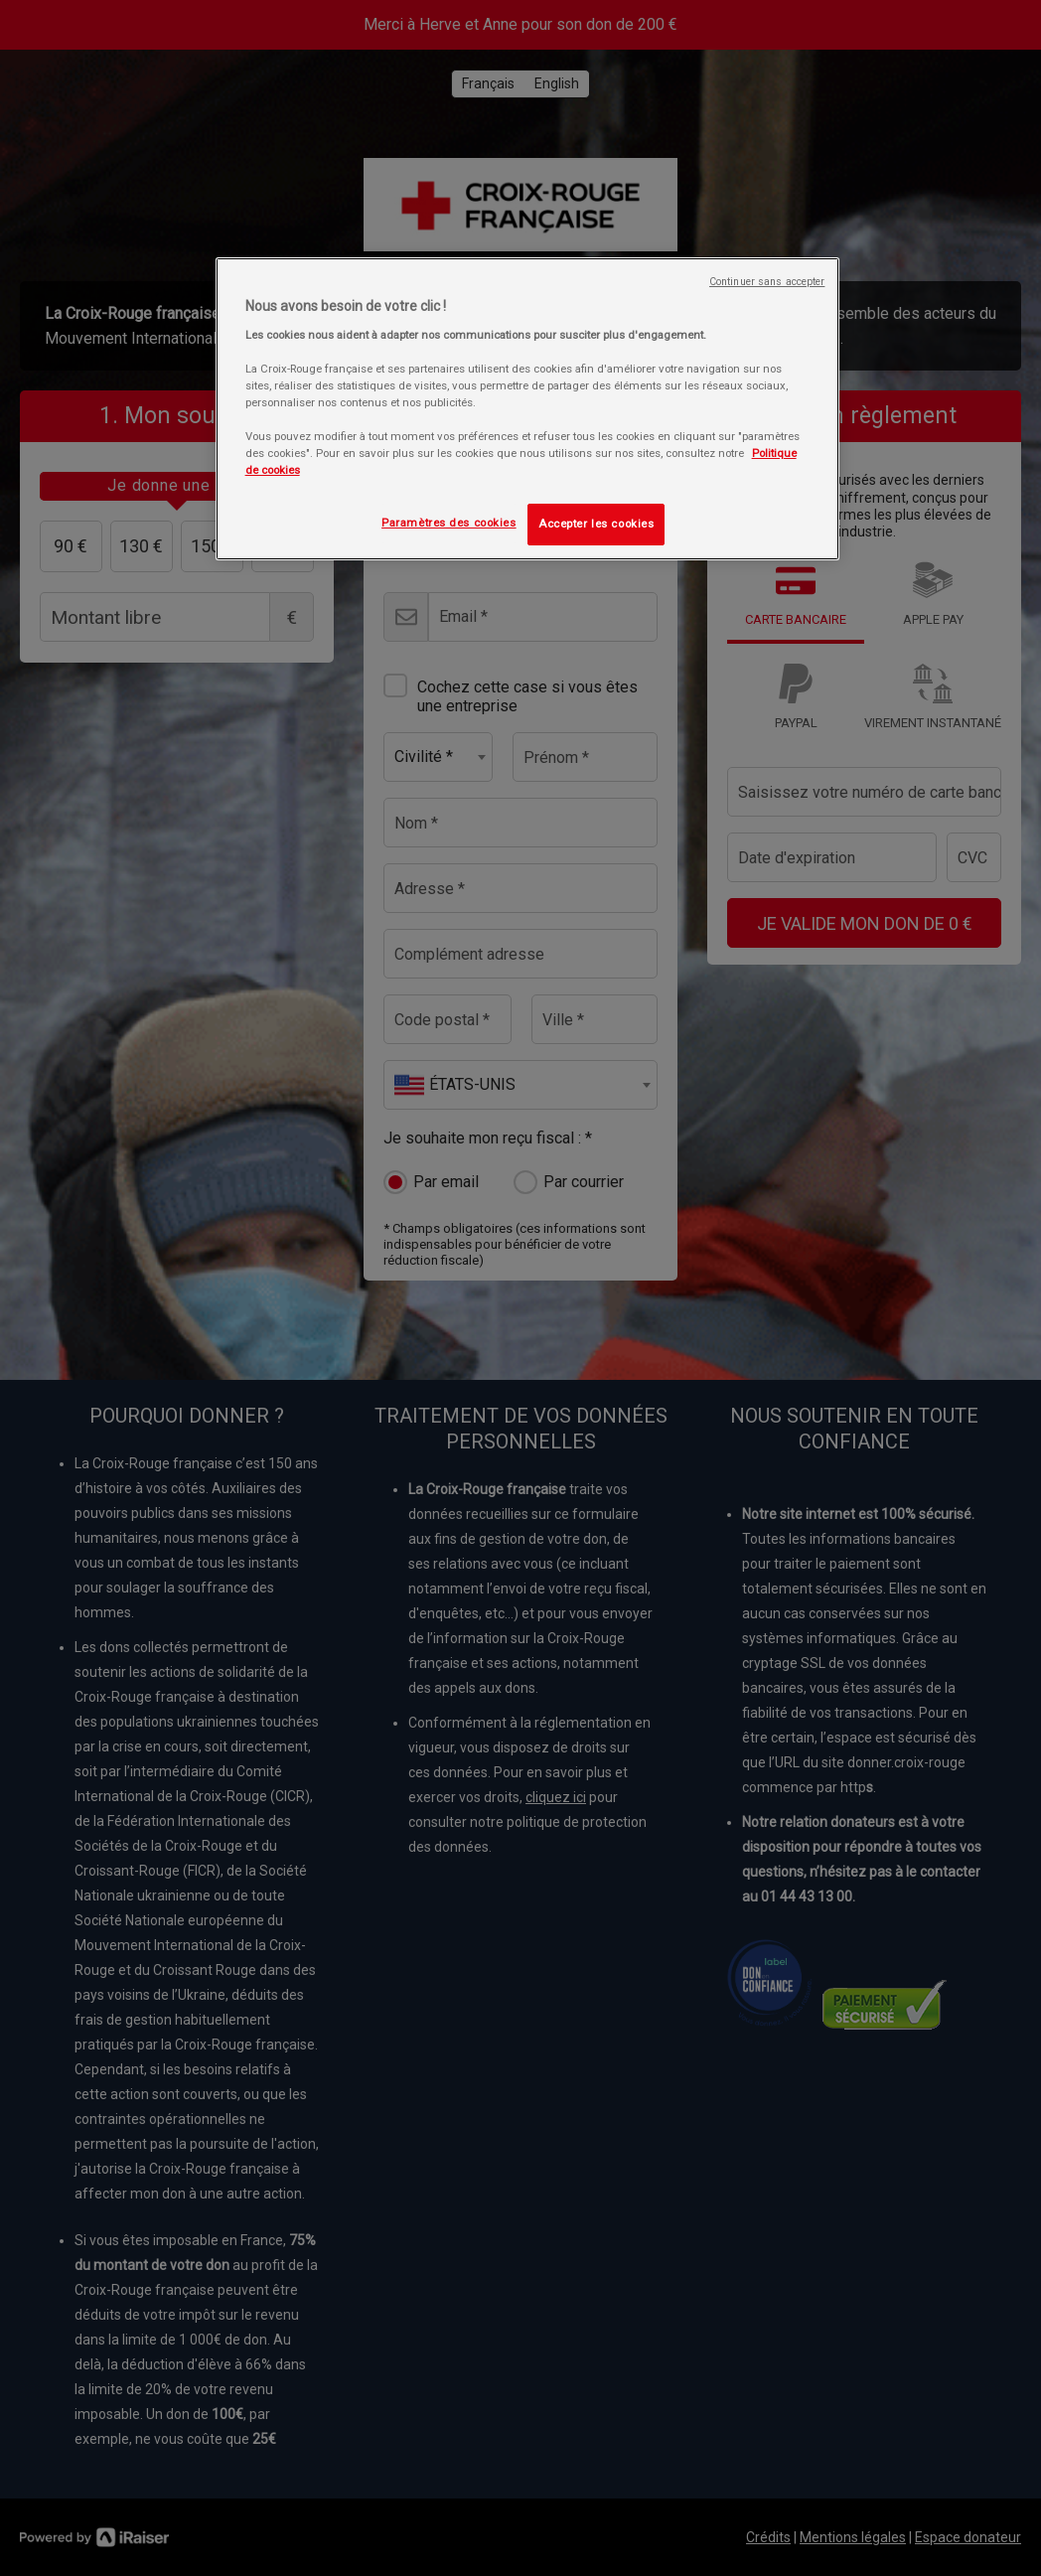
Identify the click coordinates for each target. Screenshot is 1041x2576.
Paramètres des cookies (449, 523)
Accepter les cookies (596, 523)
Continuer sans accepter (766, 281)
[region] (528, 408)
